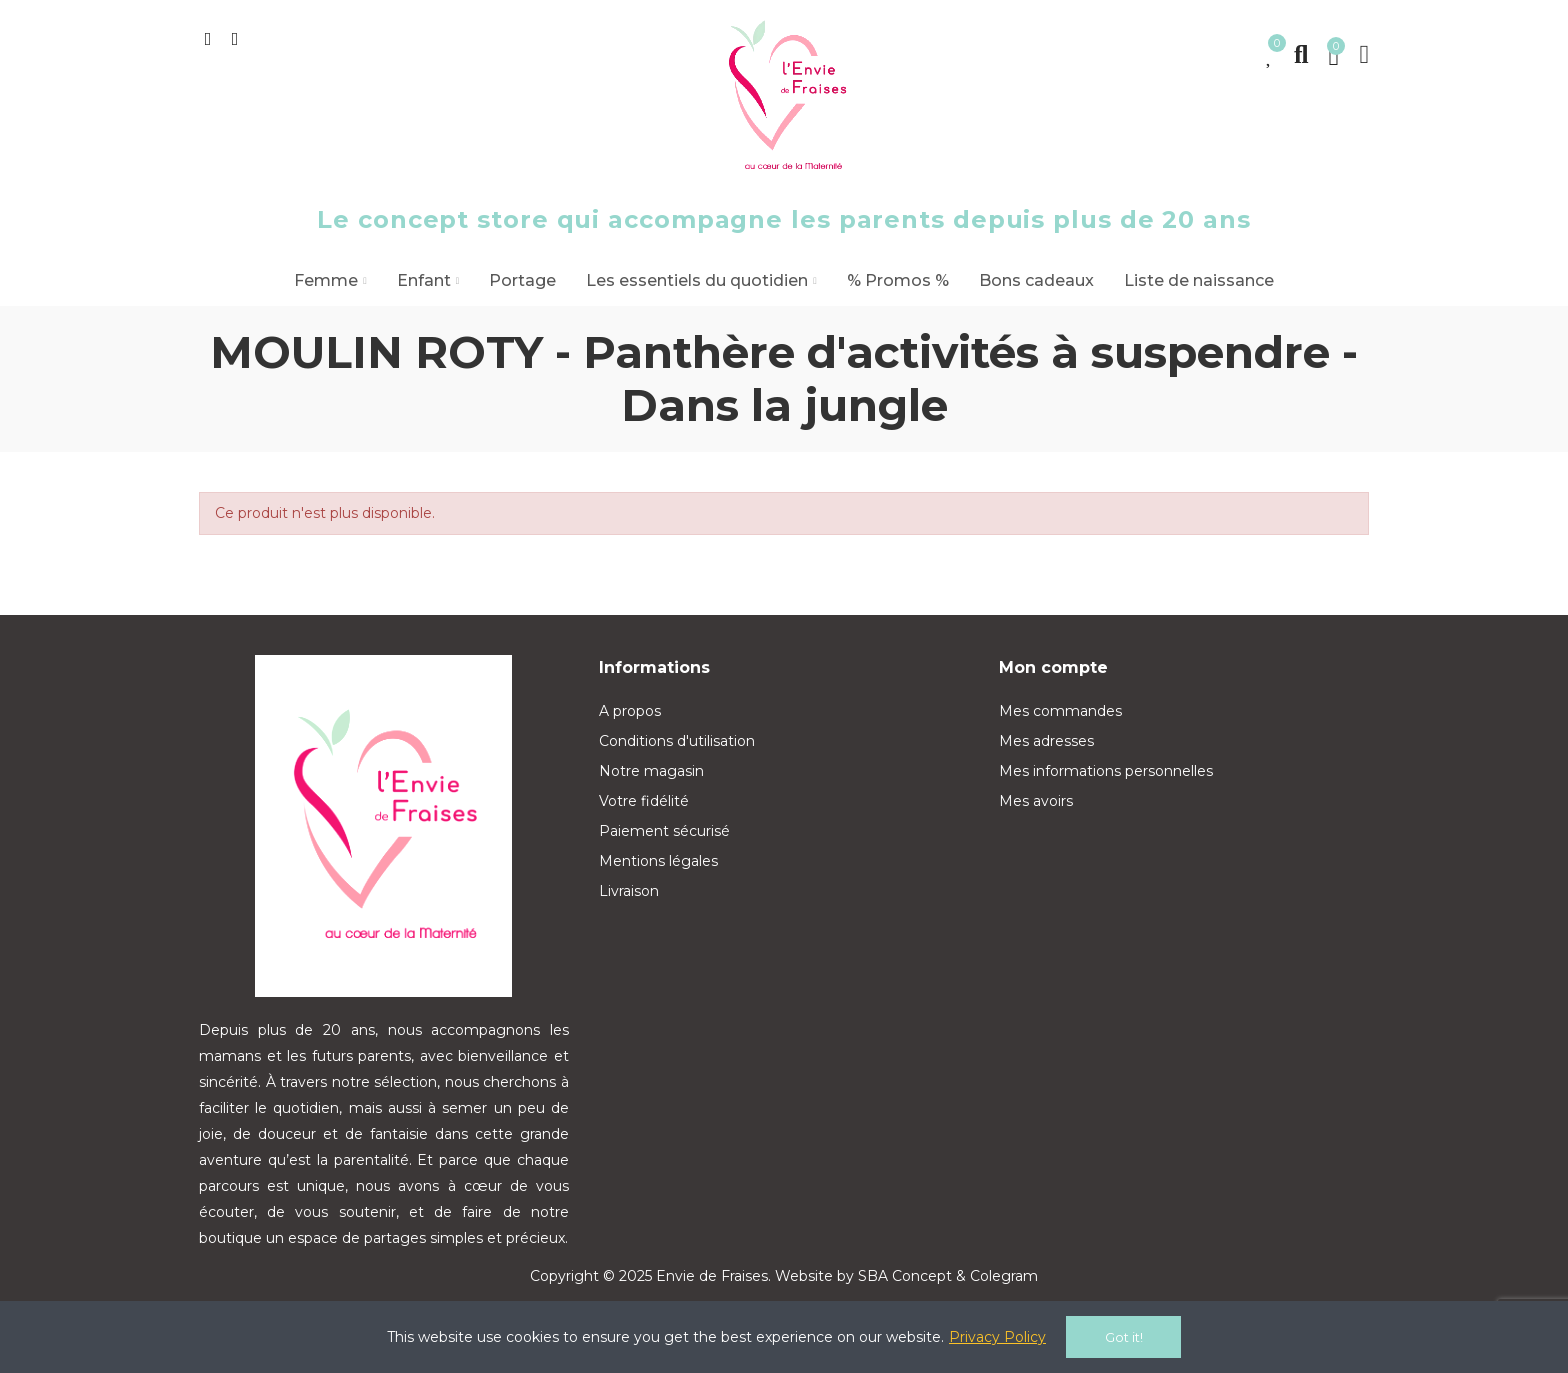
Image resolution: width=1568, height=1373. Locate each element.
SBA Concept (905, 1276)
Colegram (1004, 1276)
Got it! (1124, 1337)
